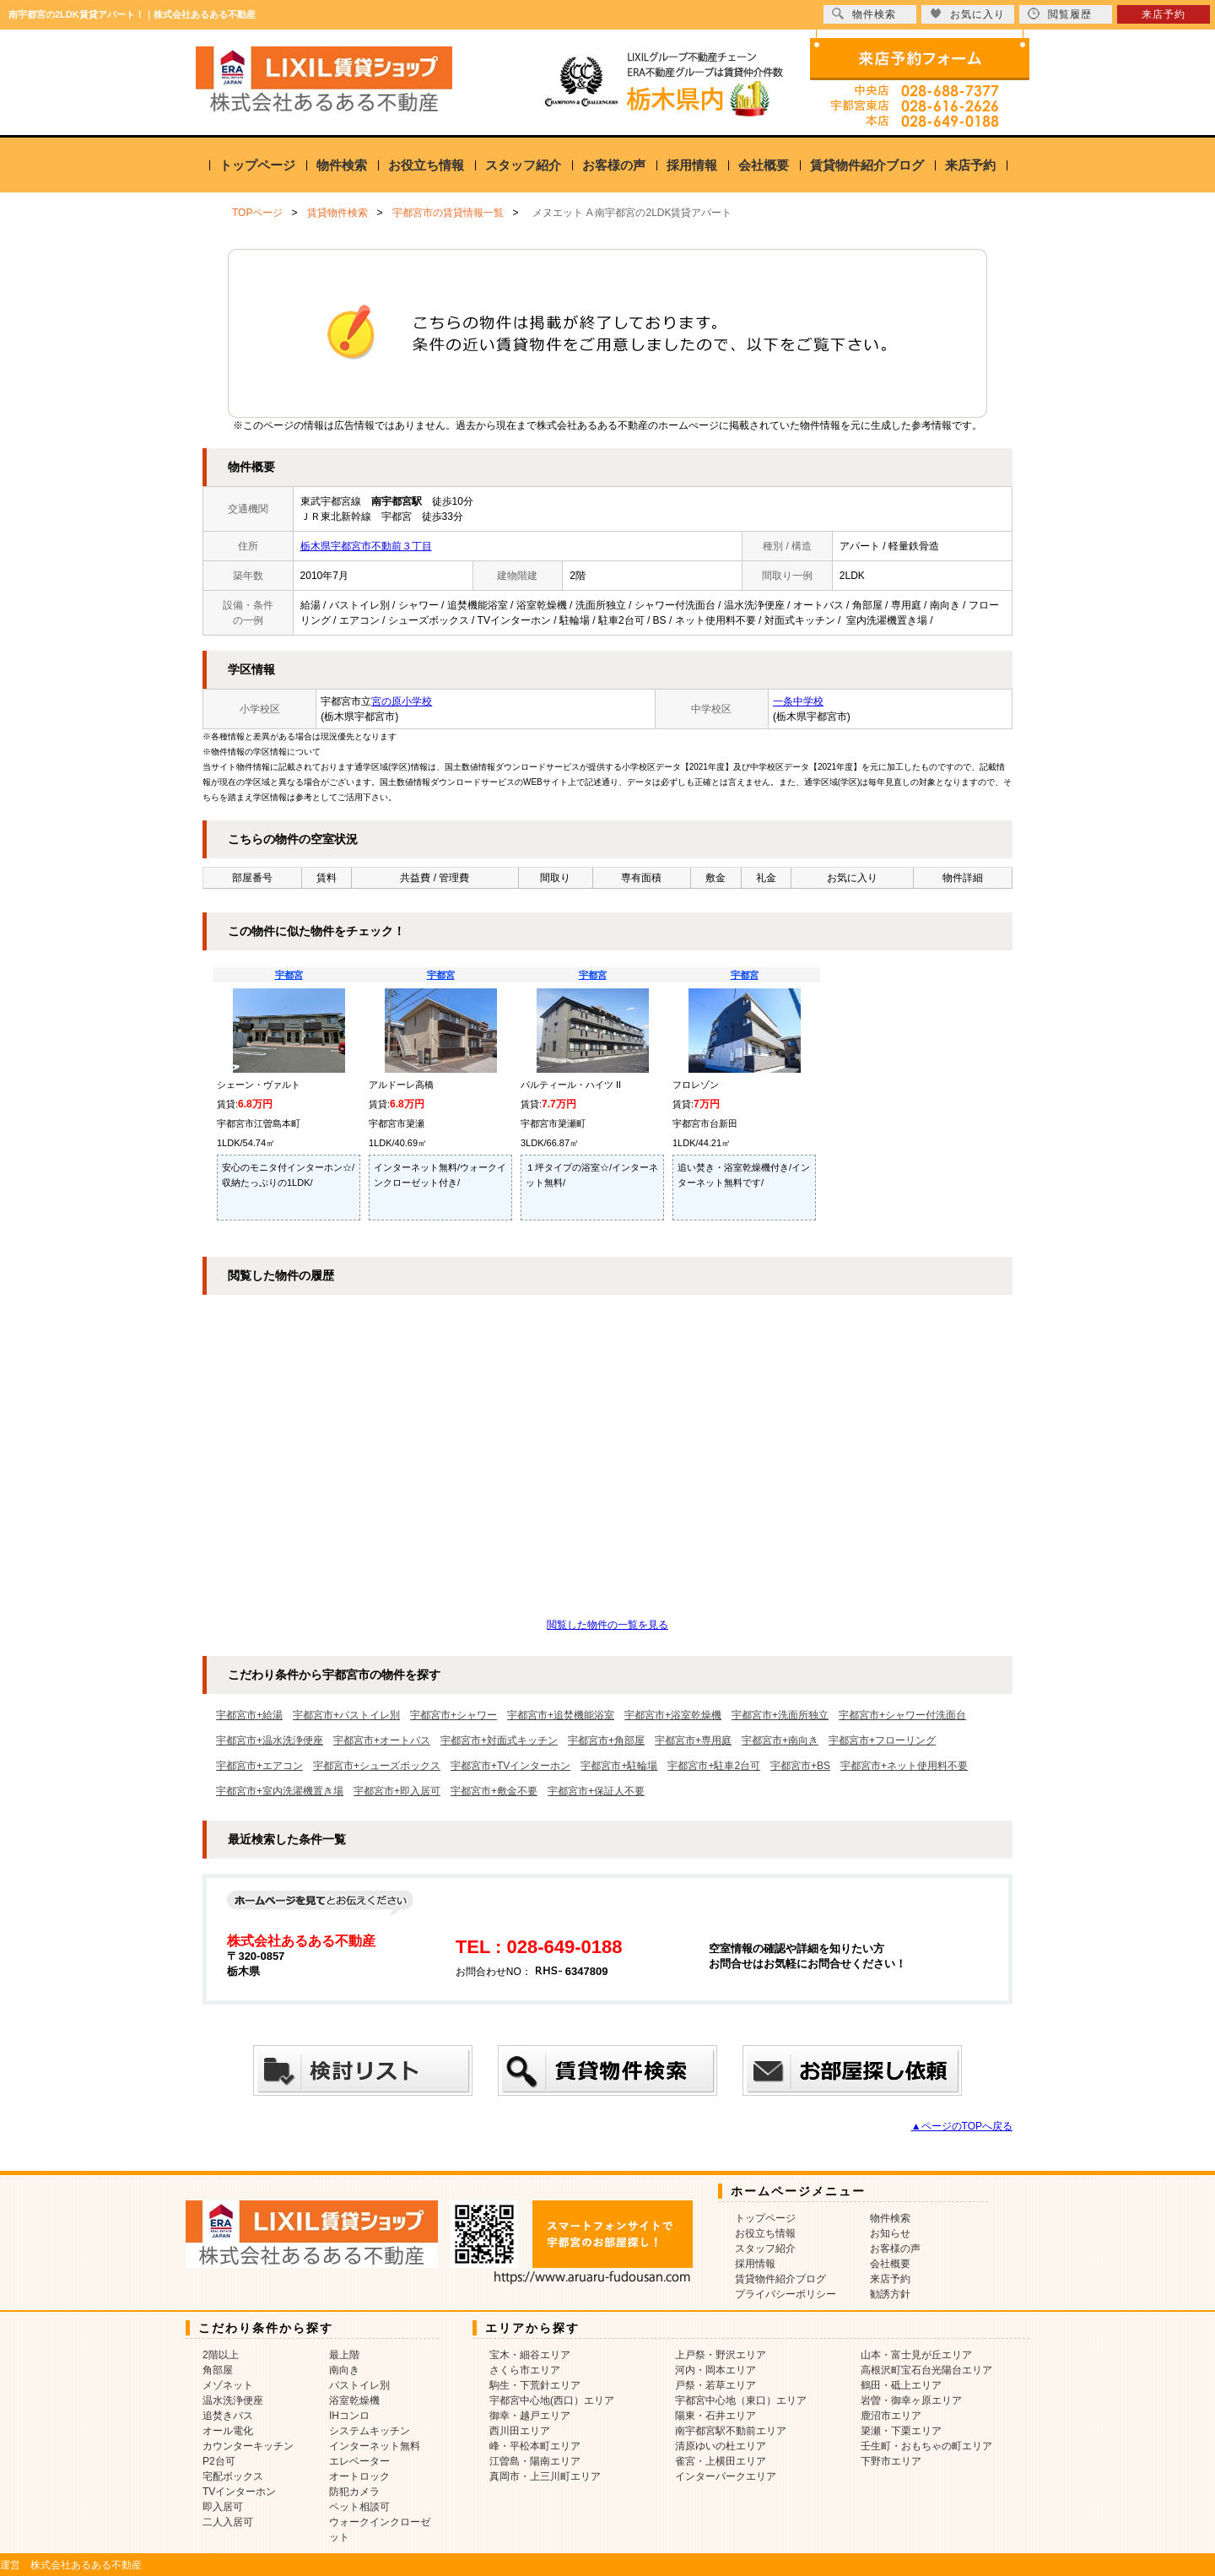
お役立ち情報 (426, 165)
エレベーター (359, 2461)
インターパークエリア (725, 2476)
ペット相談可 (359, 2507)
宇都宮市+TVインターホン (510, 1766)
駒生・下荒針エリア (534, 2385)
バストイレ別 (359, 2385)
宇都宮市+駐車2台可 (713, 1766)
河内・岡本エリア (715, 2370)
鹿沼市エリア (891, 2416)
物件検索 (341, 165)
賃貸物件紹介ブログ (867, 165)
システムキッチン (369, 2431)
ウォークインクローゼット (379, 2529)
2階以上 (220, 2355)
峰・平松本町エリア (534, 2446)
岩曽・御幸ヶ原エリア (911, 2400)
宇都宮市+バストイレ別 (346, 1715)
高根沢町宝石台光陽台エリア (926, 2370)
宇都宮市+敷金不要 (494, 1791)
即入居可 (222, 2507)
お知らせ (890, 2233)
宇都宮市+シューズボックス (376, 1766)
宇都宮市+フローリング (882, 1740)
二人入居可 (227, 2522)
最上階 (344, 2355)
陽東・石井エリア (715, 2416)
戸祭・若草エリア (715, 2385)
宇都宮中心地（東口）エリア (741, 2400)
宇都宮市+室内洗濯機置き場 (279, 1791)
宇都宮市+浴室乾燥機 (672, 1715)
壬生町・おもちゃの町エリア (926, 2446)
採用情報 (692, 165)
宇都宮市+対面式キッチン (499, 1740)
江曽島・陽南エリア (534, 2461)
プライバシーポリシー (785, 2294)
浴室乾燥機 (354, 2400)
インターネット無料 (374, 2446)
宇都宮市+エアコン (259, 1766)
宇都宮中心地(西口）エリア (551, 2400)
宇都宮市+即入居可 (397, 1791)
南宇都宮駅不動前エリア (730, 2431)
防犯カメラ (354, 2492)
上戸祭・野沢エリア (720, 2355)
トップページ (257, 165)
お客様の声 (613, 165)
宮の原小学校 (401, 701)
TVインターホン (239, 2492)
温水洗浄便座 (232, 2400)
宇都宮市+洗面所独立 (780, 1715)
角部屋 (217, 2370)
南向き (344, 2370)
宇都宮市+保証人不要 (596, 1791)
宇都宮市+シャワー (453, 1715)
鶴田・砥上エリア (901, 2385)
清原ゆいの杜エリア (720, 2446)
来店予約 (970, 165)
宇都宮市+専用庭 (693, 1740)
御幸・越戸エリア (529, 2416)
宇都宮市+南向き (780, 1740)
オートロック (359, 2476)
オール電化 (227, 2431)
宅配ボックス (232, 2476)
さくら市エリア (524, 2370)
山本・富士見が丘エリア (916, 2355)
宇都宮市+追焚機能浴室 (560, 1715)
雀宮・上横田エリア (720, 2461)
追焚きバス (227, 2416)
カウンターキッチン (248, 2446)
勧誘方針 (890, 2294)
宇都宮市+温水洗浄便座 (269, 1740)
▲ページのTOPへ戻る (961, 2126)
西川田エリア (519, 2431)
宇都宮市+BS (800, 1766)
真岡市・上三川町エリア (545, 2476)
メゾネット (227, 2385)
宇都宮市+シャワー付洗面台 (902, 1715)
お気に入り (967, 14)
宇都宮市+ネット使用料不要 (904, 1766)
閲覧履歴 (1060, 14)
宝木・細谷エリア (529, 2355)
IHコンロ (349, 2416)
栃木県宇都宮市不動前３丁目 (366, 546)
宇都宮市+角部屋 (606, 1740)
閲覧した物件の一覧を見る (607, 1625)
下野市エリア (891, 2461)
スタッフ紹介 (523, 165)
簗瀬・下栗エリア (901, 2431)
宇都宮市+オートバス (381, 1740)
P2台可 (218, 2461)
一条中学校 (798, 701)
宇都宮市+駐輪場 (618, 1766)
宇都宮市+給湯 (249, 1715)
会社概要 (763, 165)
